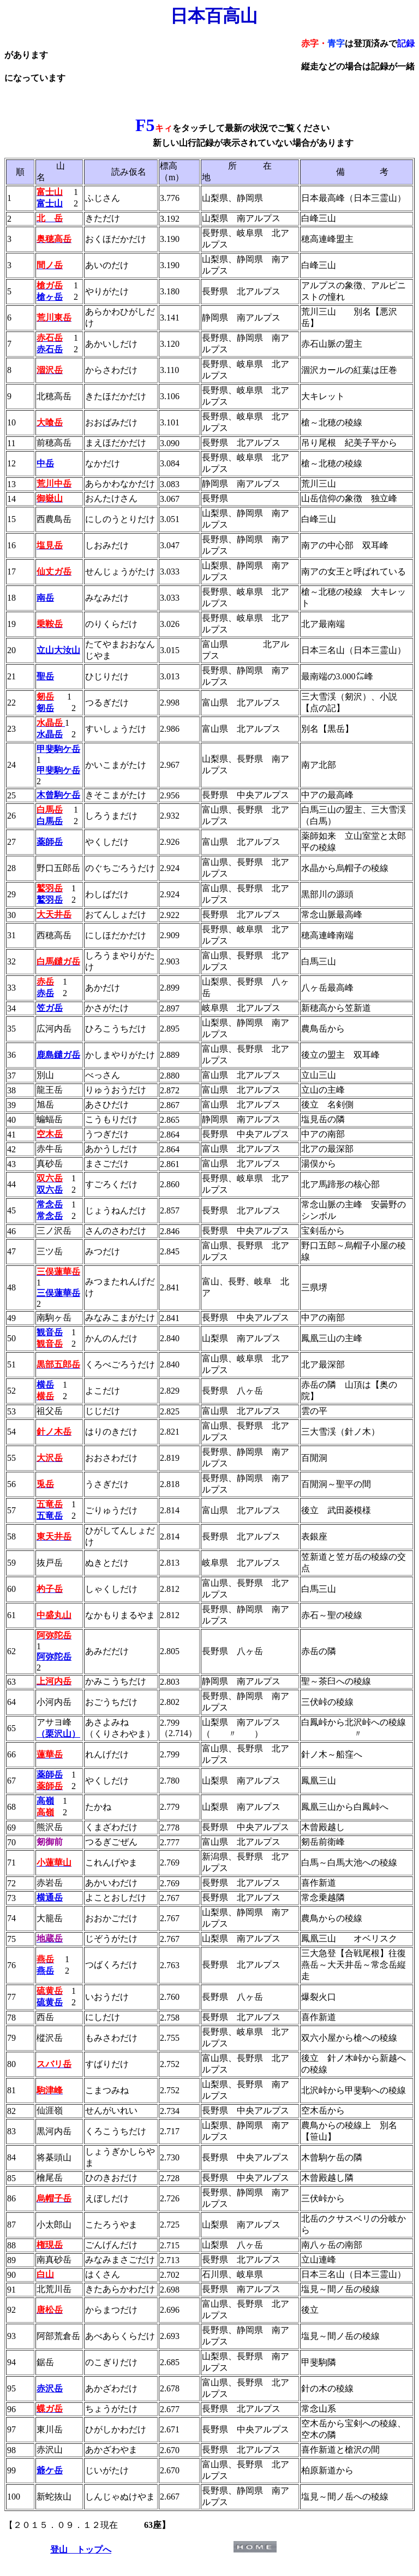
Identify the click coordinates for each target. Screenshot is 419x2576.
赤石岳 (50, 349)
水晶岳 (50, 734)
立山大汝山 (58, 650)
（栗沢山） (58, 1733)
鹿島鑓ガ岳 (58, 1054)
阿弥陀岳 (54, 1656)
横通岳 (50, 1897)
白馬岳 (50, 821)
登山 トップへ (80, 2549)
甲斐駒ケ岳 (58, 749)
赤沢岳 (50, 2388)
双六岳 (50, 1189)
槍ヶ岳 (50, 296)
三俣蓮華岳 (58, 1293)
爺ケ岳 (50, 2470)
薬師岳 (50, 841)
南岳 (45, 597)
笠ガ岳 (50, 1007)
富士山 (50, 203)
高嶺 (45, 1800)
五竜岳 (50, 1515)
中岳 (45, 463)
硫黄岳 (50, 2002)
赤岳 (45, 993)
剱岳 (45, 708)
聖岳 (45, 676)
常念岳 (50, 1216)
